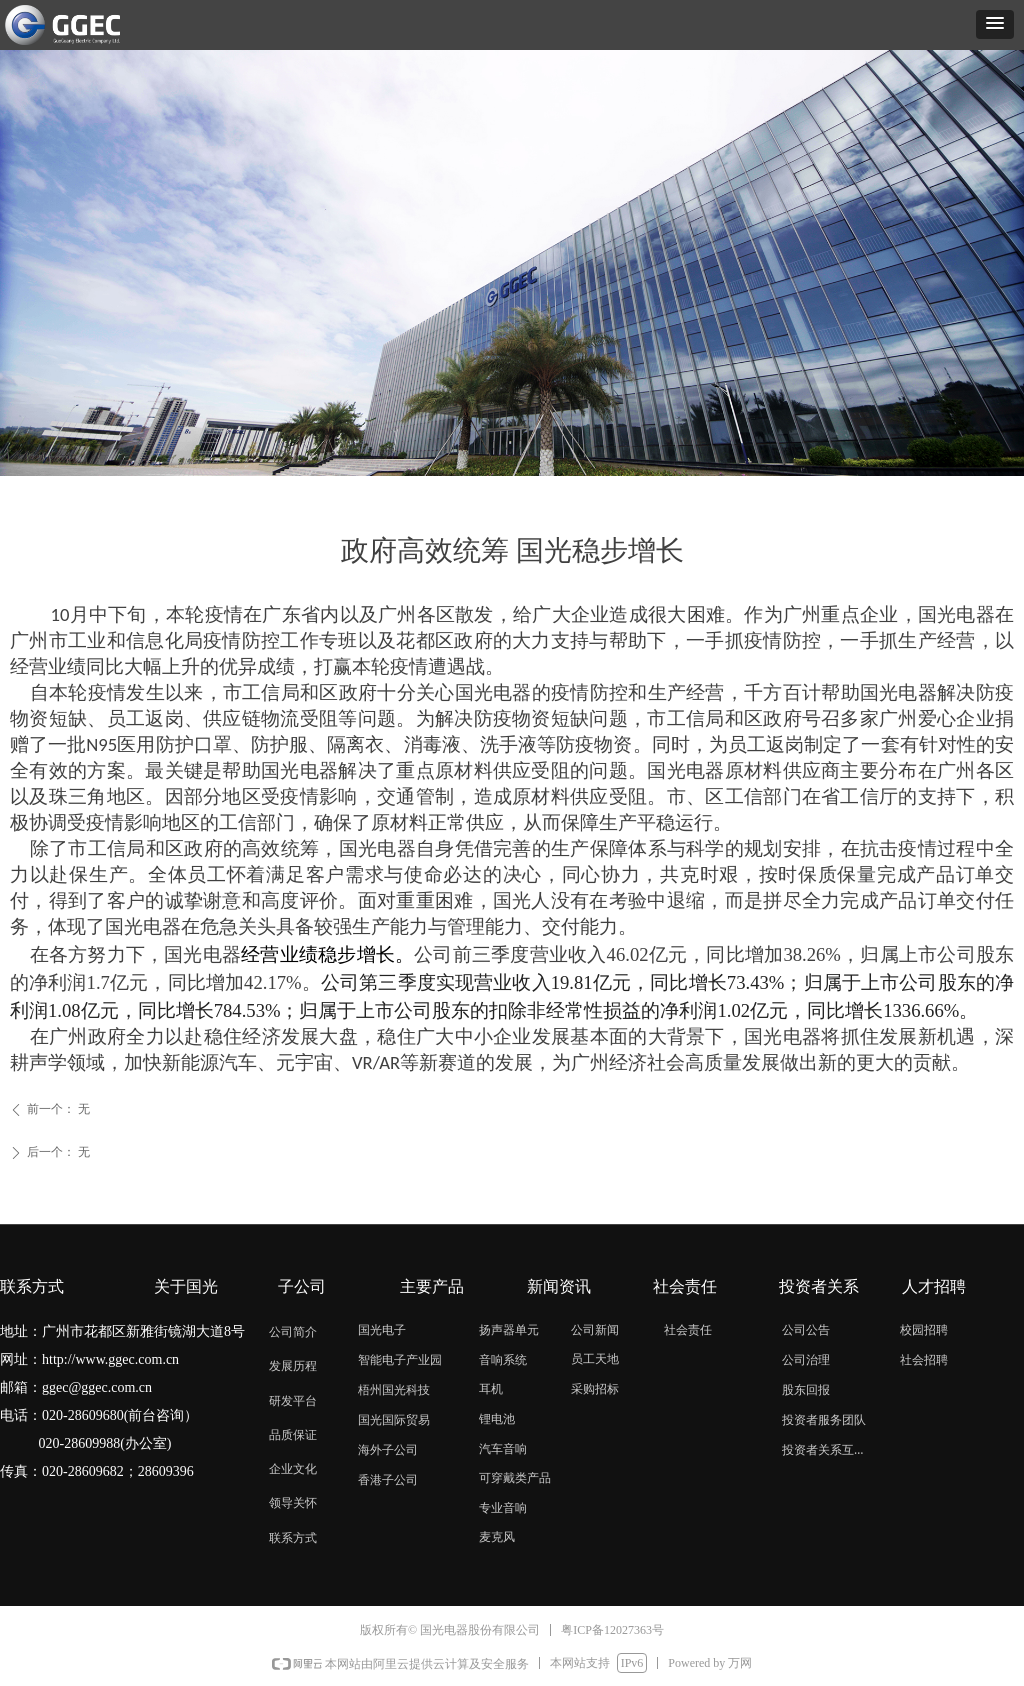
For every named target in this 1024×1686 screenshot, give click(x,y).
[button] (995, 24)
